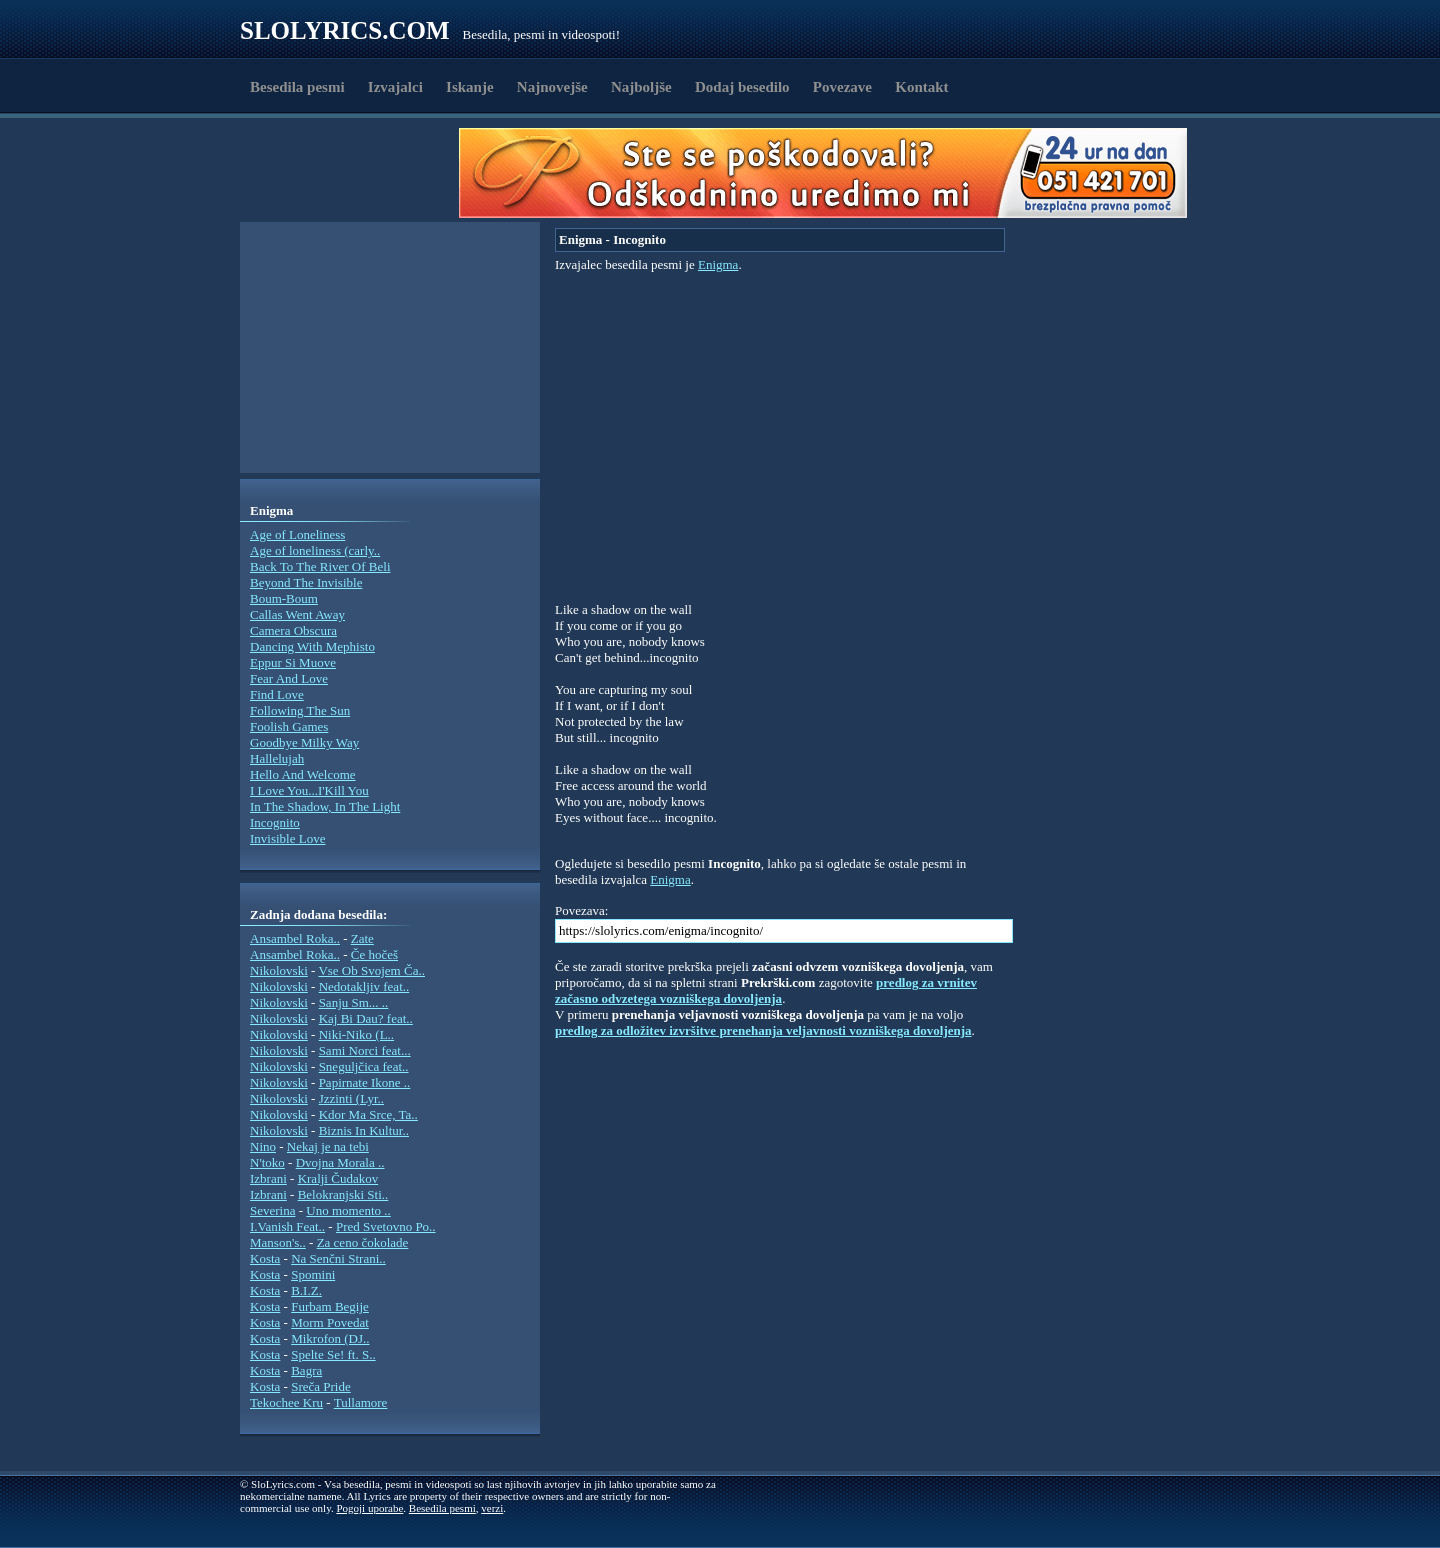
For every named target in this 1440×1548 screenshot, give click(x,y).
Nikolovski (279, 970)
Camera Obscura (293, 630)
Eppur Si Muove (293, 662)
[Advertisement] (356, 173)
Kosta (265, 1258)
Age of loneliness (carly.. (315, 550)
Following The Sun (300, 710)
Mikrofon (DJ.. (330, 1338)
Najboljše (641, 87)
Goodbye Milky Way (304, 742)
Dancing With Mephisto (312, 646)
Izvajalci (395, 87)
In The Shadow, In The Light (325, 806)
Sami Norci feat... (365, 1050)
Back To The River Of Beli (320, 566)
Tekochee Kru (286, 1402)
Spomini (313, 1274)
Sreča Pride (321, 1386)
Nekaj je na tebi (328, 1146)
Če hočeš (374, 954)
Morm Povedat (330, 1322)
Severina (272, 1210)
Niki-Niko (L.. (356, 1034)
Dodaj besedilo (742, 87)
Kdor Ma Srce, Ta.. (368, 1114)
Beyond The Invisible (306, 582)
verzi (492, 1508)
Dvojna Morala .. (340, 1162)
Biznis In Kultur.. (364, 1130)
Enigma (718, 264)
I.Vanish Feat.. (287, 1226)
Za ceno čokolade (363, 1242)
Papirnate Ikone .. (365, 1082)
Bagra (306, 1370)
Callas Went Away (297, 614)
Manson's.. (278, 1242)
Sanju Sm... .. (354, 1002)
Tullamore (361, 1402)
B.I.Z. (306, 1290)
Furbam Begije (330, 1306)
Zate (362, 938)
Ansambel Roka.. (295, 938)
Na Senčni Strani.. (338, 1258)
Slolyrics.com (345, 30)
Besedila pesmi (297, 87)
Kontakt (921, 87)
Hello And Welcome (303, 774)
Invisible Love (287, 838)
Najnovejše (552, 87)
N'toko (267, 1162)
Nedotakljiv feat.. (364, 986)
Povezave (842, 87)
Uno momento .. (348, 1210)
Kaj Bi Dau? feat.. (366, 1018)
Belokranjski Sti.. (343, 1194)
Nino (263, 1146)
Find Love (277, 694)
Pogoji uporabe (369, 1508)
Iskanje (470, 87)
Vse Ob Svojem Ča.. (371, 970)
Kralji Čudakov (338, 1178)
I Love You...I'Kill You (309, 790)
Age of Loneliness (297, 534)
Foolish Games (289, 726)
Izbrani (268, 1178)
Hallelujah (277, 758)
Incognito (275, 822)
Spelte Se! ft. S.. (333, 1354)
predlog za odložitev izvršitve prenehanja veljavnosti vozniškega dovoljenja (763, 1030)
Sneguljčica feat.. (364, 1066)
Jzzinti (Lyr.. (351, 1098)
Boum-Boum (284, 598)
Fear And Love (289, 678)
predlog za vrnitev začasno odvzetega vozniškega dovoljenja (766, 990)
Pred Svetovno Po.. (386, 1226)
